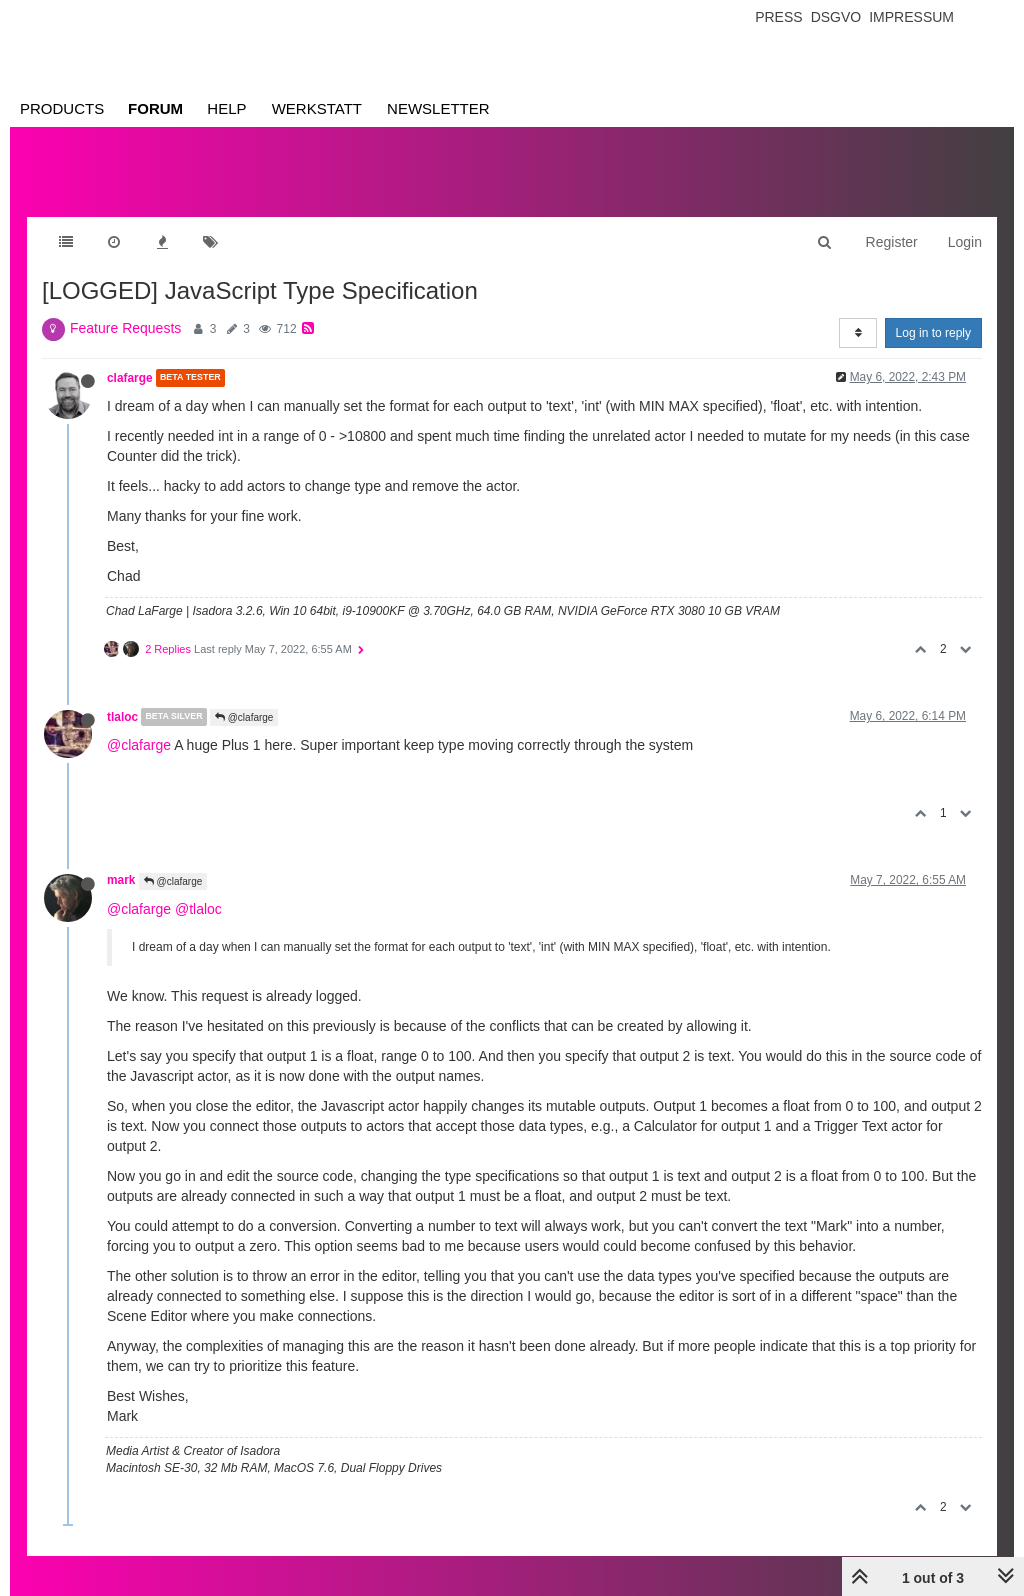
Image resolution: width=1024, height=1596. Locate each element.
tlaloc (122, 717)
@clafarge (244, 717)
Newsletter (438, 108)
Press (778, 17)
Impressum (911, 17)
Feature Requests (125, 328)
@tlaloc (198, 909)
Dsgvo (836, 17)
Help (226, 108)
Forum (155, 108)
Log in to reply (933, 333)
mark (121, 880)
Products (62, 108)
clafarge (130, 378)
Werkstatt (317, 108)
